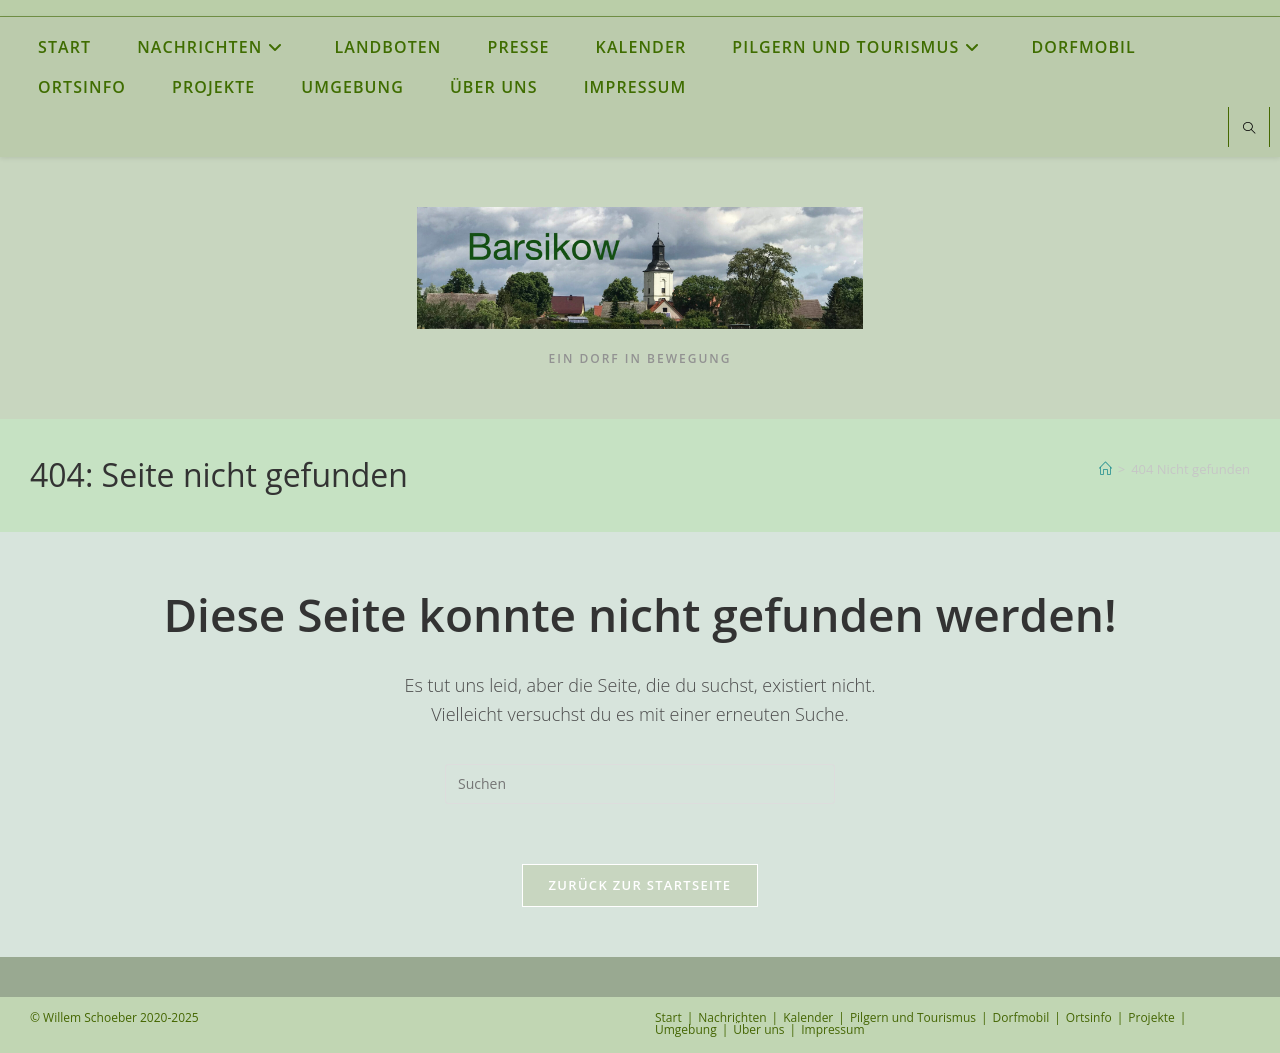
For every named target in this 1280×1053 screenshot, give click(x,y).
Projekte (1151, 1017)
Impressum (832, 1029)
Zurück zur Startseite (640, 885)
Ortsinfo (1089, 1017)
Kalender (808, 1017)
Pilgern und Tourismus (913, 1017)
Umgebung (686, 1029)
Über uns (758, 1029)
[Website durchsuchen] (1249, 128)
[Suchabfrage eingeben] (640, 784)
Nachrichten (732, 1017)
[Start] (1105, 469)
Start (668, 1017)
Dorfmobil (1021, 1017)
